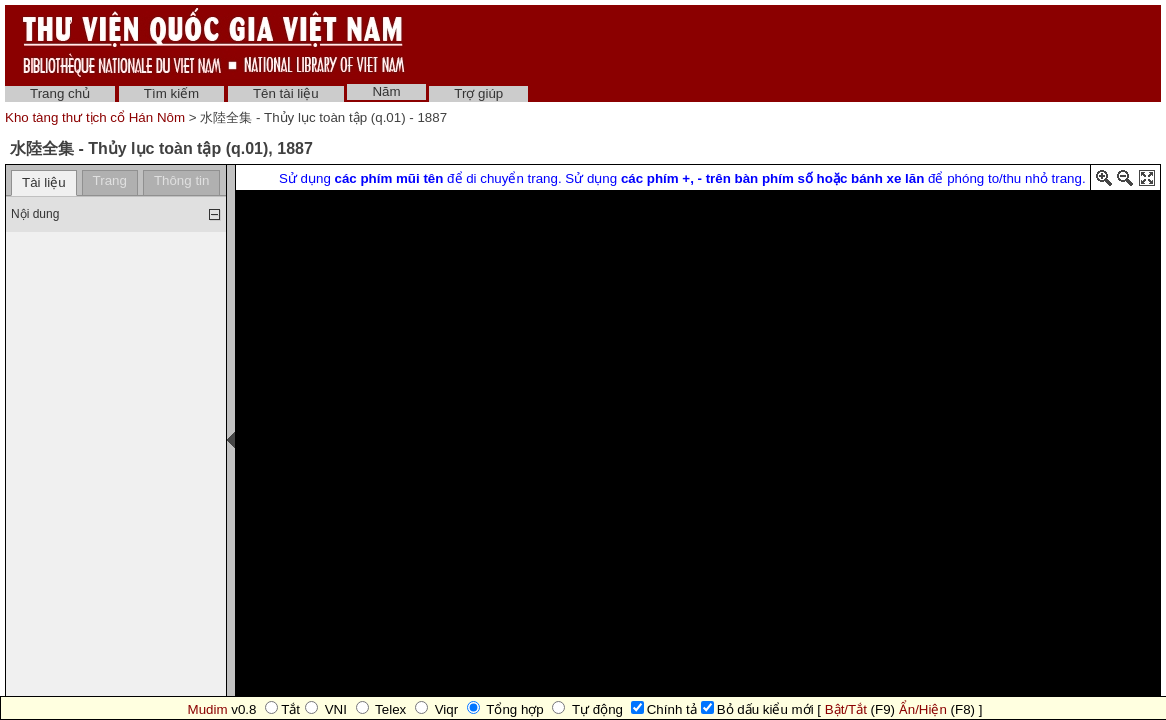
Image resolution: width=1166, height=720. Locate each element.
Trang (110, 180)
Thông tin (182, 180)
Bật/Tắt (846, 709)
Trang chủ (60, 93)
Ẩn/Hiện (923, 709)
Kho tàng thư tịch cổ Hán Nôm (97, 117)
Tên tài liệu (286, 93)
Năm (386, 91)
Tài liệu (44, 182)
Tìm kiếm (171, 93)
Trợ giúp (478, 93)
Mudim (208, 709)
